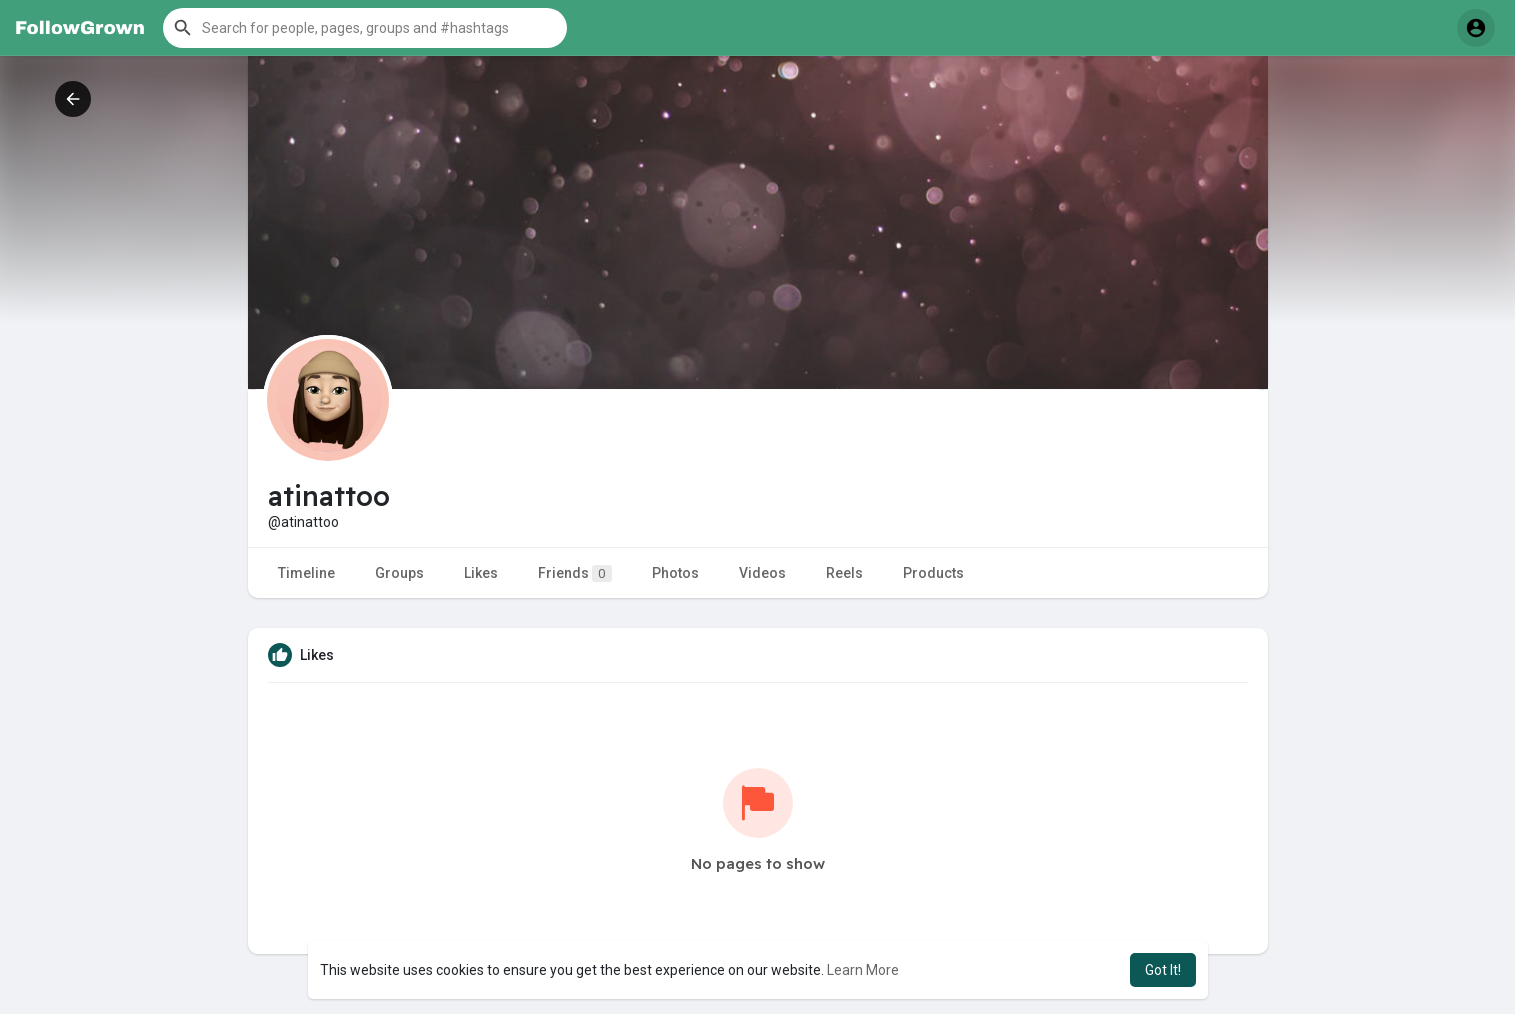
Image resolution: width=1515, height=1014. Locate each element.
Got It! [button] (1163, 970)
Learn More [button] (863, 970)
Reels (844, 573)
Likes (481, 573)
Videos (762, 573)
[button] (365, 28)
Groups (399, 573)
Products (933, 573)
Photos (675, 573)
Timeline (306, 573)
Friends (575, 573)
